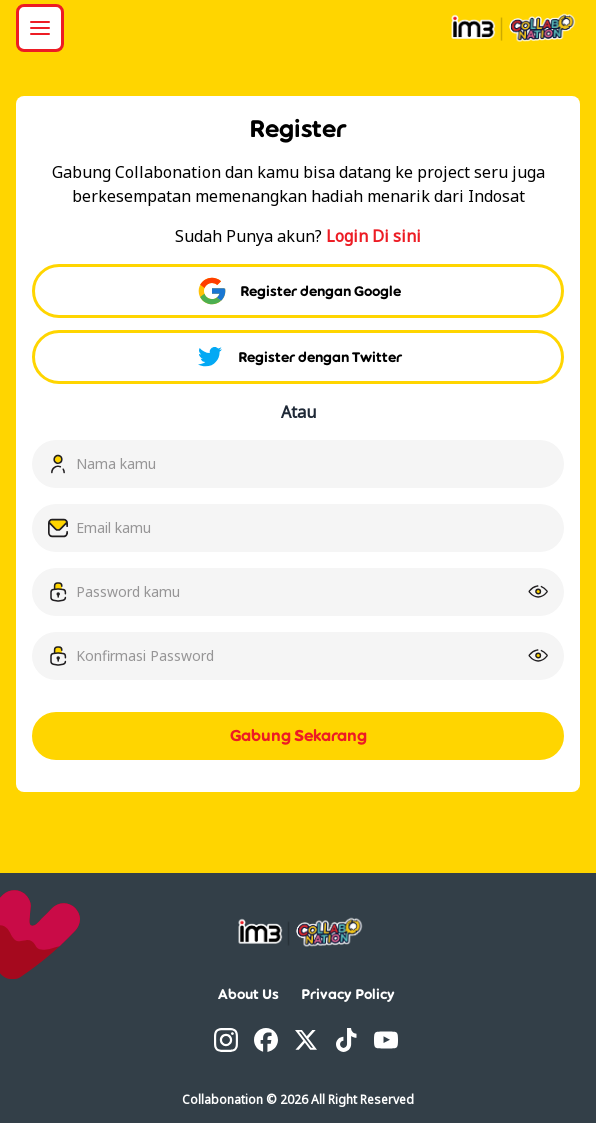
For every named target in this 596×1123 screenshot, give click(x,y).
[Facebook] (266, 1040)
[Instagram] (226, 1040)
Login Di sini (373, 236)
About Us (248, 993)
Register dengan (298, 291)
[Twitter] (306, 1040)
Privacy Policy (348, 993)
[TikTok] (346, 1040)
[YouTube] (386, 1040)
